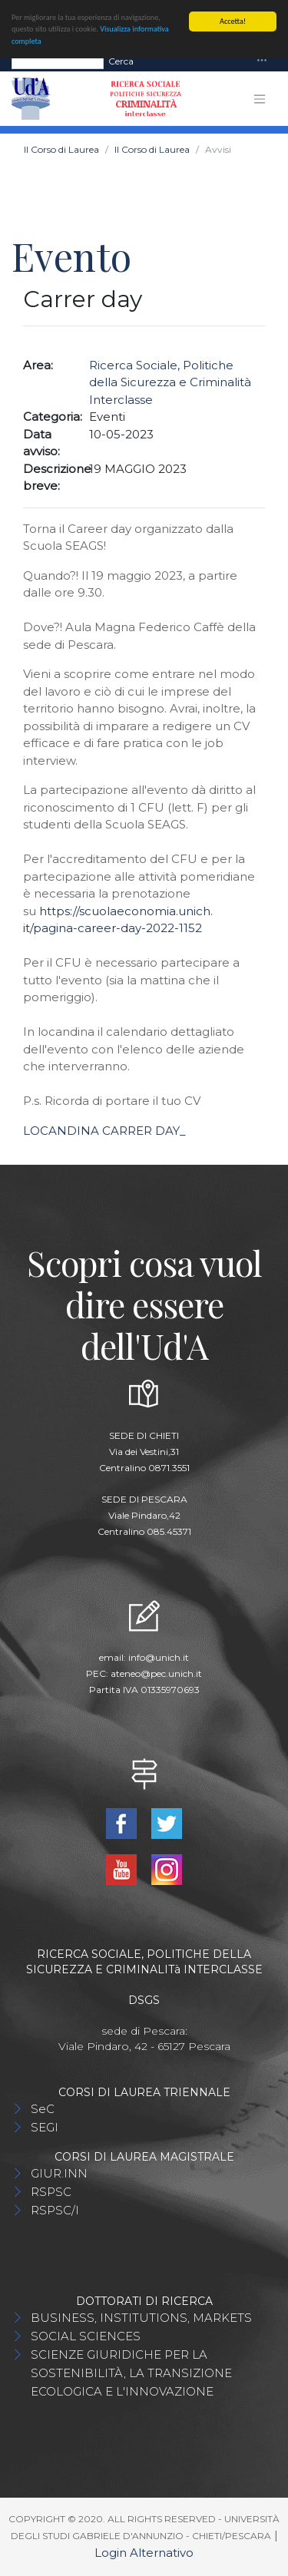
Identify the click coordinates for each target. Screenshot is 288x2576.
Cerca (121, 60)
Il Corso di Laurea (61, 149)
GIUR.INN (59, 2173)
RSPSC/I (55, 2210)
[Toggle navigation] (261, 61)
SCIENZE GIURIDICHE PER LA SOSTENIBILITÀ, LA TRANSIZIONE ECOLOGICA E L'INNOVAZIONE (131, 2373)
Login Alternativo (144, 2552)
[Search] (58, 60)
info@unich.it (158, 1657)
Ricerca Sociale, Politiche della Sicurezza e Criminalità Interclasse (170, 382)
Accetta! (233, 21)
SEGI (44, 2127)
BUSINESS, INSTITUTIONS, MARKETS (141, 2317)
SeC (43, 2108)
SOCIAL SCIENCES (86, 2336)
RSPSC (51, 2191)
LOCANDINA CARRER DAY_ (104, 1130)
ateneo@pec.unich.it (156, 1673)
